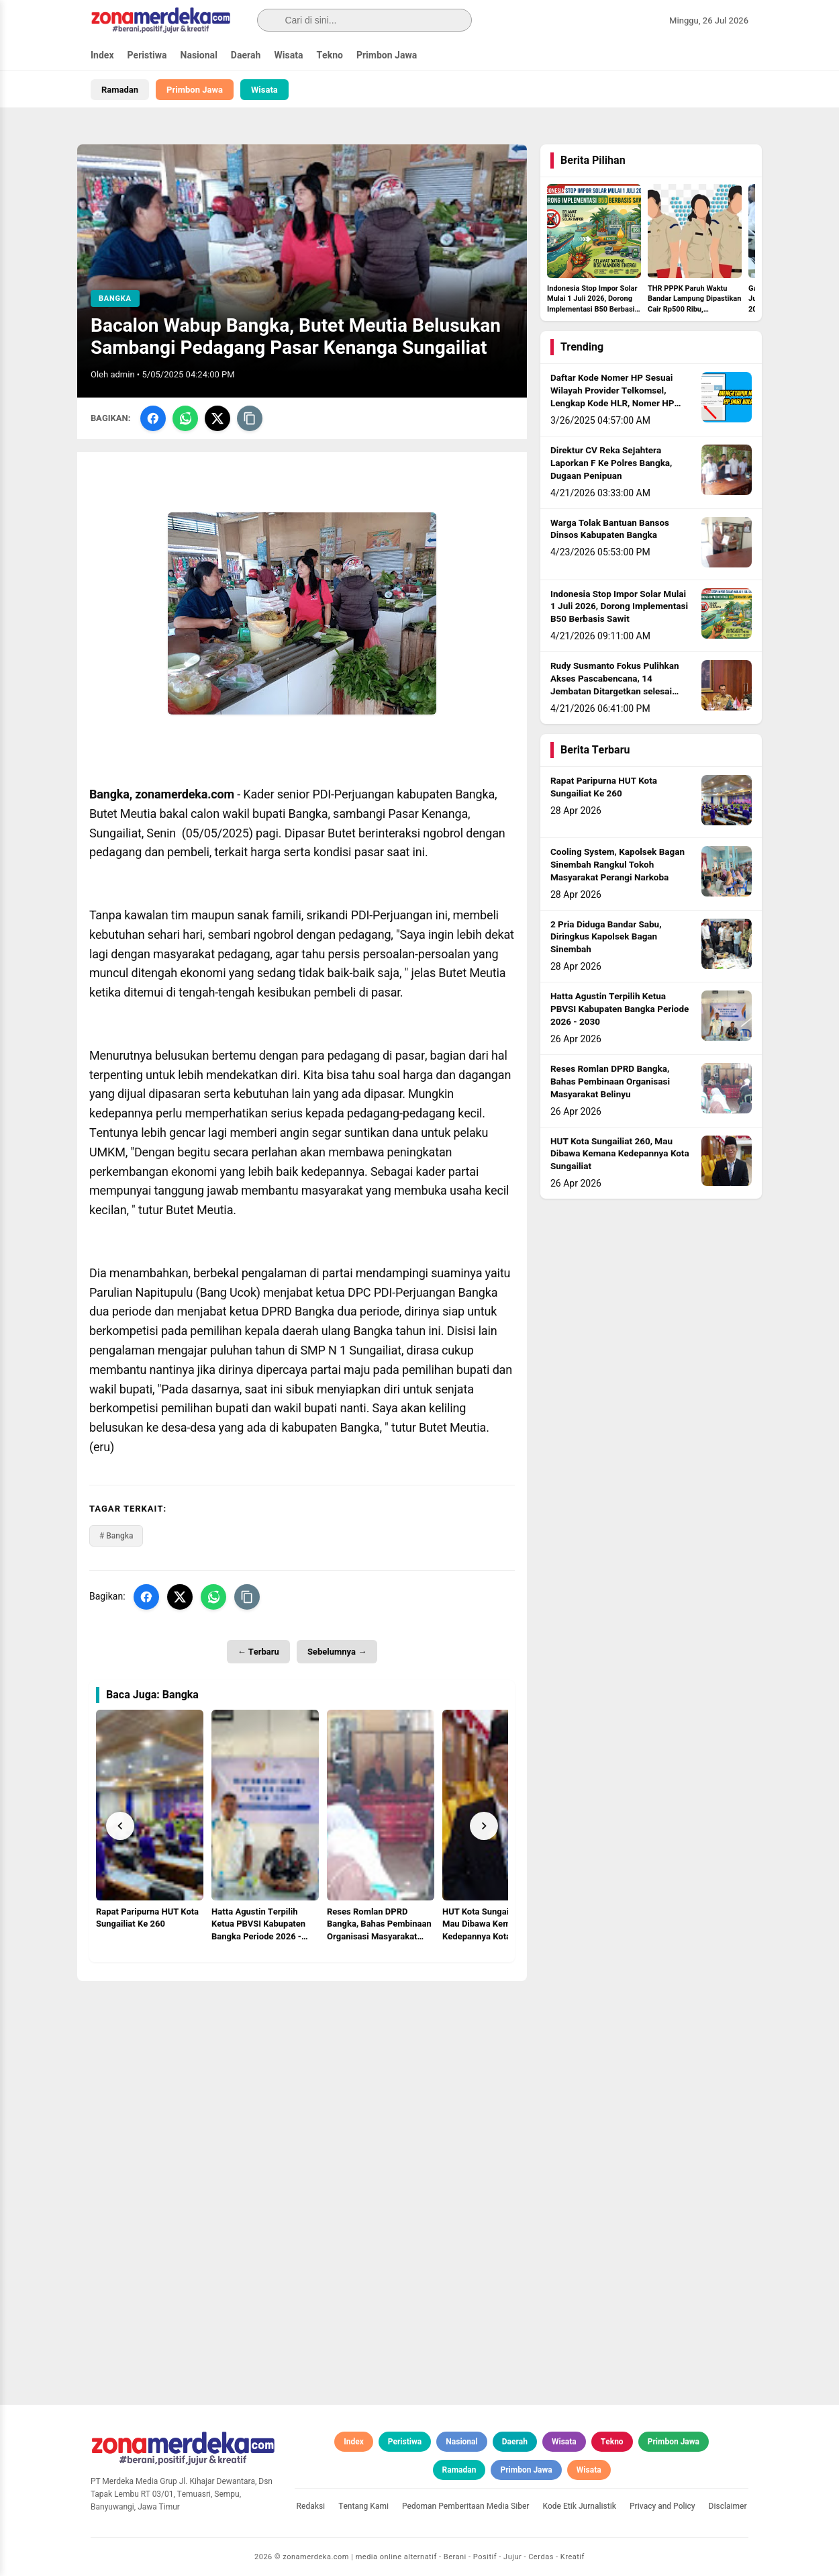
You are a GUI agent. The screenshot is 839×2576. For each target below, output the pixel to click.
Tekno (329, 55)
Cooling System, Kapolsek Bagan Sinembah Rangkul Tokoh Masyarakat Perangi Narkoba (617, 864)
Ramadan (119, 89)
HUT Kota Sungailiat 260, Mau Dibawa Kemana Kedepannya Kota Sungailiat (619, 1154)
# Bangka (116, 1536)
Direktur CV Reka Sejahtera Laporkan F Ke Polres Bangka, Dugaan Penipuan (611, 463)
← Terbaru (258, 1651)
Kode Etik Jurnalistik (579, 2506)
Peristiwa (147, 55)
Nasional (199, 55)
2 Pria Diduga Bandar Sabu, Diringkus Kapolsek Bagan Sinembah (605, 937)
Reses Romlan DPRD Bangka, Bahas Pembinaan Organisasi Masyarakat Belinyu (610, 1081)
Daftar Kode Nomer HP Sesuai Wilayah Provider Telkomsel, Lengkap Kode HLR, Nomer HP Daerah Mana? (612, 397)
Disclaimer (728, 2506)
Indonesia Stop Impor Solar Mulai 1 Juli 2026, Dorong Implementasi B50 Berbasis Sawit (619, 607)
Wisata (288, 55)
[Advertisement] (302, 2075)
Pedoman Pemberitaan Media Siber (466, 2506)
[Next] (484, 1826)
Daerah (246, 55)
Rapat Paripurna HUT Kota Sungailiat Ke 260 (603, 787)
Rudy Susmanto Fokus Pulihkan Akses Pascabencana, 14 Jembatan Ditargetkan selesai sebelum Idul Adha (614, 685)
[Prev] (120, 1826)
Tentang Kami (363, 2506)
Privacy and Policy (662, 2506)
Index (102, 55)
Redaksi (311, 2506)
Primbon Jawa (386, 55)
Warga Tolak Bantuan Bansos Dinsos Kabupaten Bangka (609, 529)
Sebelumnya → (336, 1651)
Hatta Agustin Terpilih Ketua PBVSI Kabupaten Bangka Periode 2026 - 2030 (619, 1009)
